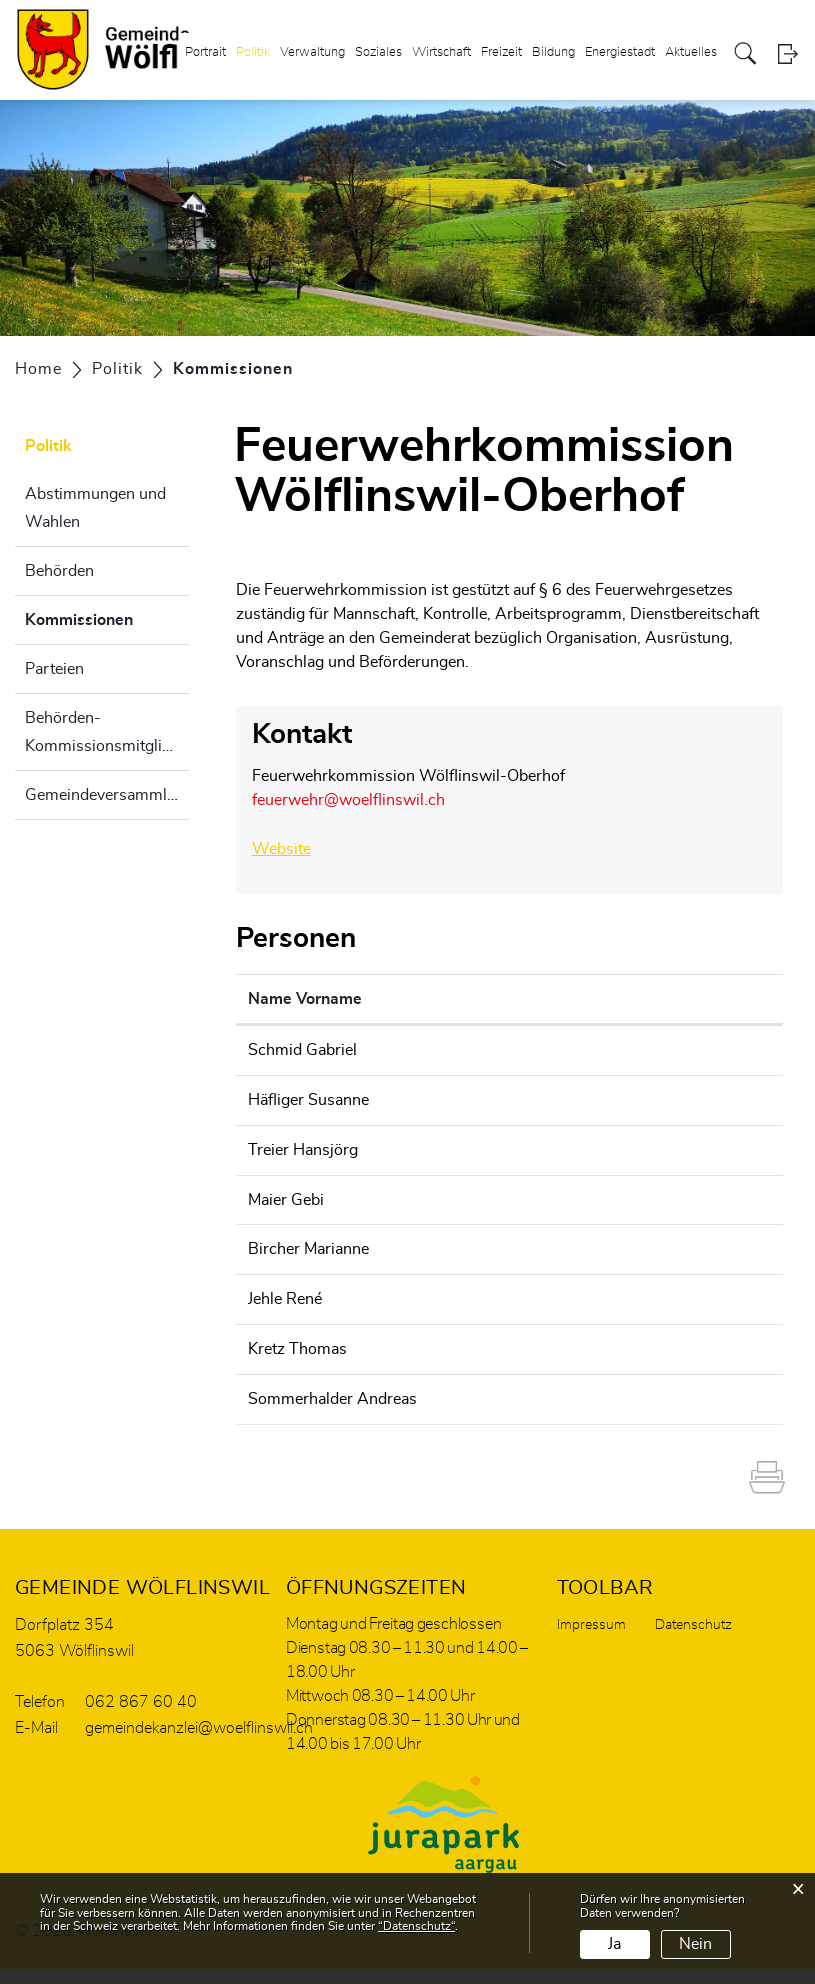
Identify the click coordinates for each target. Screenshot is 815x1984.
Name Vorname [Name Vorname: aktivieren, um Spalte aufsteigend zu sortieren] (305, 997)
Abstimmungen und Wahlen (95, 508)
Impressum (591, 1640)
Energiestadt (620, 53)
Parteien (54, 669)
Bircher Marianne (308, 1244)
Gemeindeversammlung (107, 795)
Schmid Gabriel (302, 1048)
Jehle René (285, 1293)
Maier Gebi (286, 1195)
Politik (253, 53)
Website (291, 848)
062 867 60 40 (141, 1717)
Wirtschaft (441, 53)
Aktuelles (691, 53)
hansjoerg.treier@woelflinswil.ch (648, 1146)
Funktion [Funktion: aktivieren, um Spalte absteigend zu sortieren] (449, 997)
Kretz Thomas (297, 1342)
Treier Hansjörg (303, 1146)
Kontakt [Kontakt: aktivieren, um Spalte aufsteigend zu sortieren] (561, 997)
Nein (695, 1944)
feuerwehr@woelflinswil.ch (348, 800)
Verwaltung (312, 53)
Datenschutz (693, 1640)
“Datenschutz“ (416, 1926)
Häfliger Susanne (308, 1097)
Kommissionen (107, 617)
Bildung (553, 53)
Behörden (59, 571)
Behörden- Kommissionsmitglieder (107, 732)
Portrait (205, 53)
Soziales (378, 53)
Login (787, 54)
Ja (614, 1944)
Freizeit (501, 53)
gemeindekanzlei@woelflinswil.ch (651, 1195)
